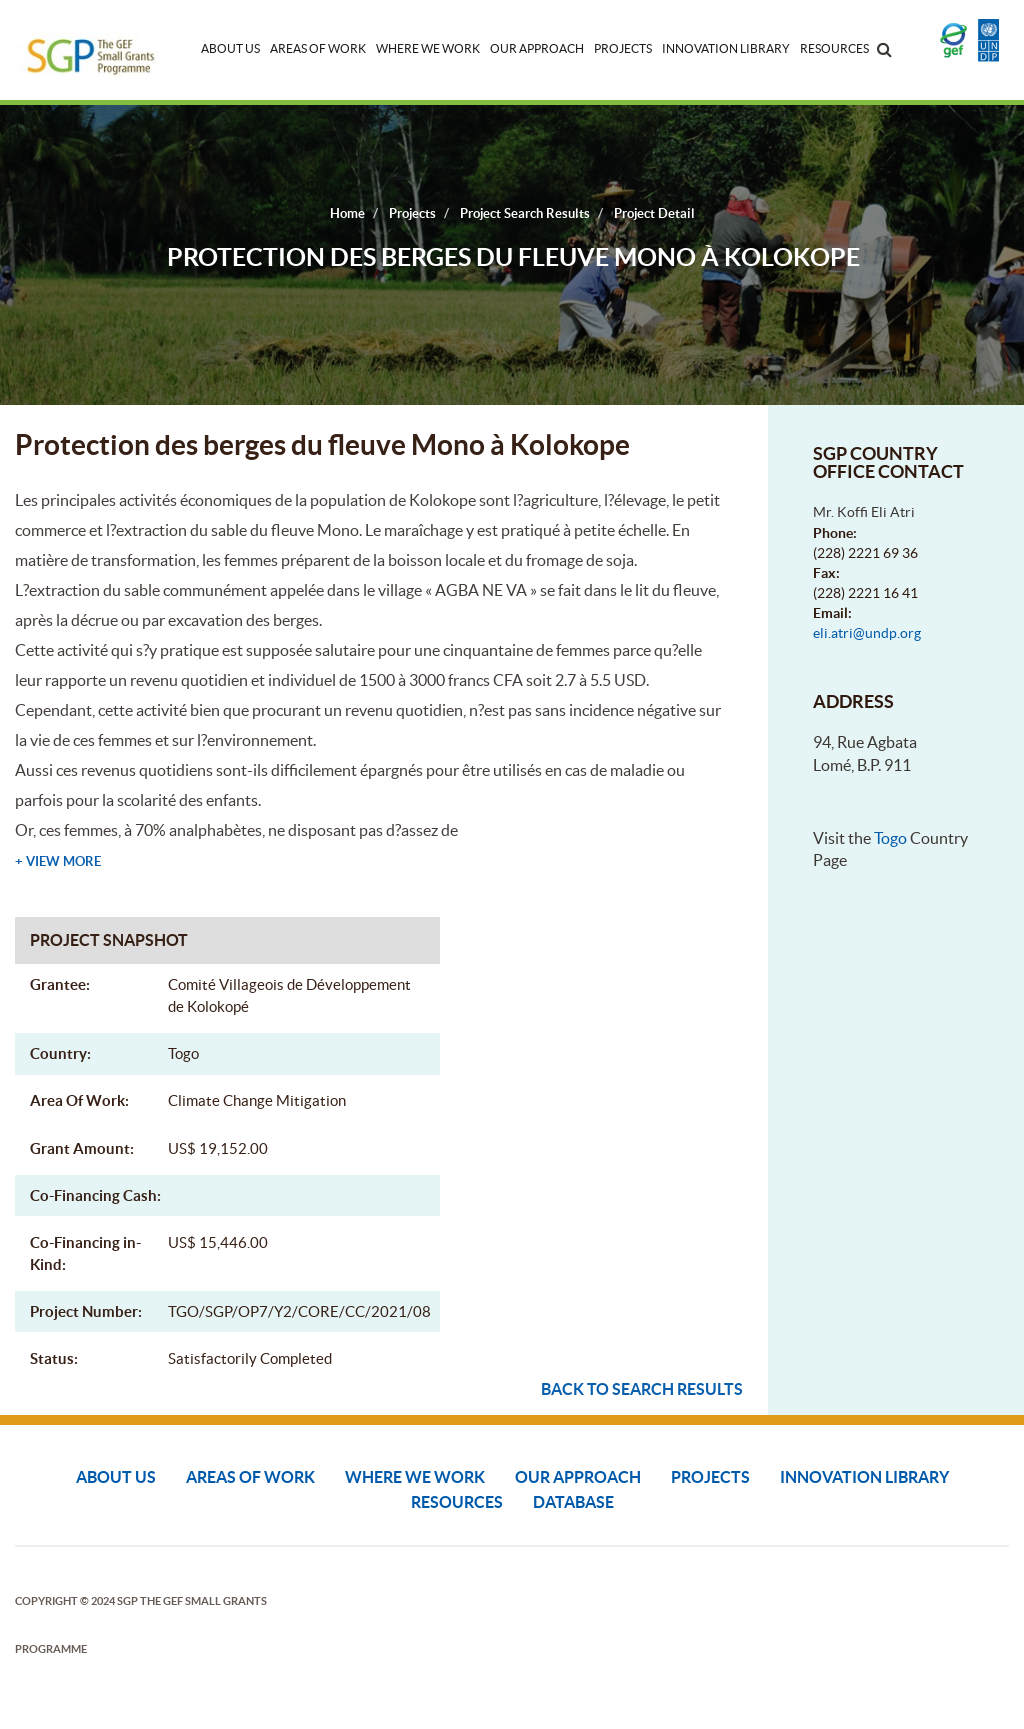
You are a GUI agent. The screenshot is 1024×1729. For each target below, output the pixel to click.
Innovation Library (726, 48)
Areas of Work (318, 48)
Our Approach (537, 48)
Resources (834, 48)
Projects (623, 48)
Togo (890, 838)
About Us (230, 48)
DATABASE (573, 1502)
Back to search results (642, 1389)
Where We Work (428, 48)
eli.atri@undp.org (867, 633)
